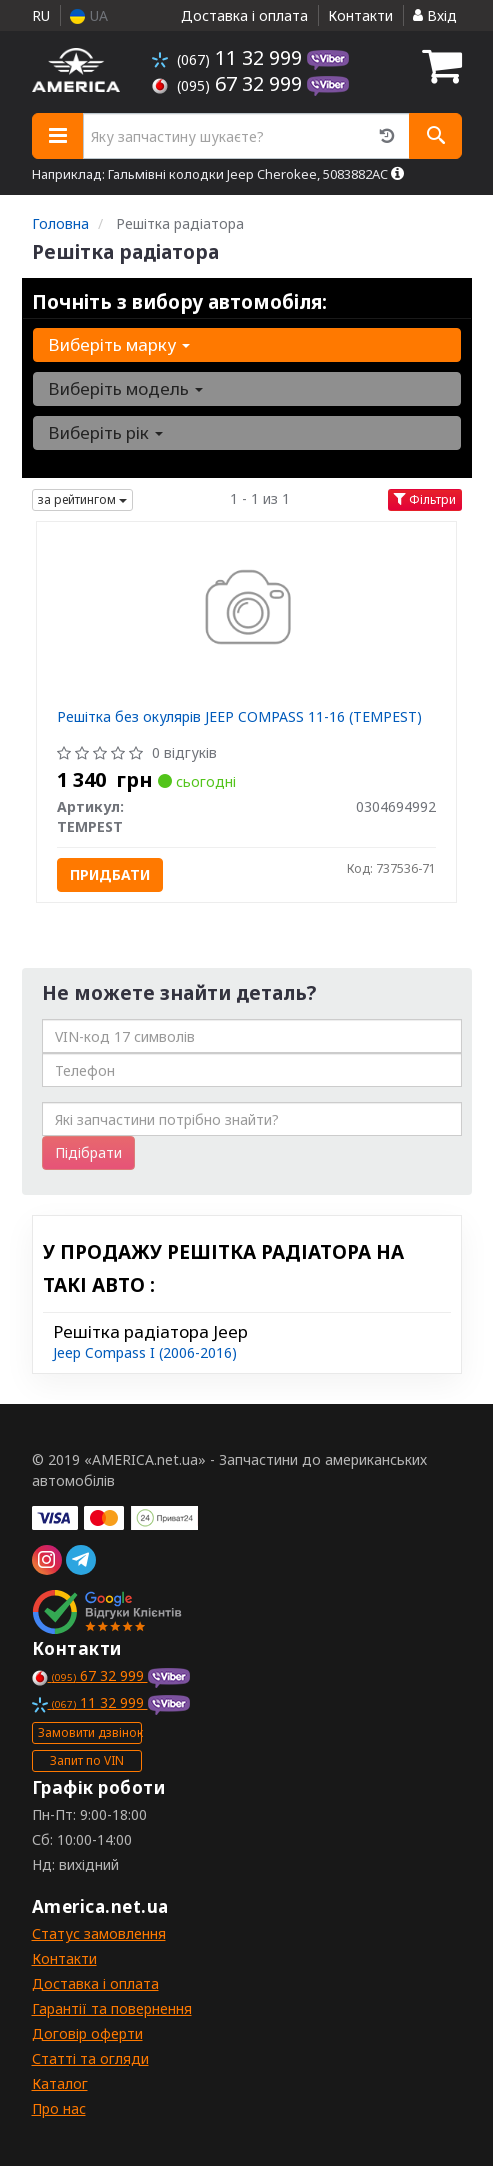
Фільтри (425, 499)
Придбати (110, 874)
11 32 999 (229, 57)
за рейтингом (82, 499)
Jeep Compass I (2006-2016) (145, 1352)
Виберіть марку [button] (119, 344)
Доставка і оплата (244, 15)
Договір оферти (87, 2033)
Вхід (435, 15)
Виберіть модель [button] (125, 388)
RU (41, 15)
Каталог (60, 2083)
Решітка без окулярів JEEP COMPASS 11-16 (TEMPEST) (239, 716)
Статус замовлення (99, 1933)
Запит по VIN (87, 1760)
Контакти (360, 15)
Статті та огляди (90, 2058)
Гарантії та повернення (112, 2008)
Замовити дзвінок (90, 1732)
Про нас (59, 2108)
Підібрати (88, 1152)
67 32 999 (229, 83)
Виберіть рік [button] (105, 432)
